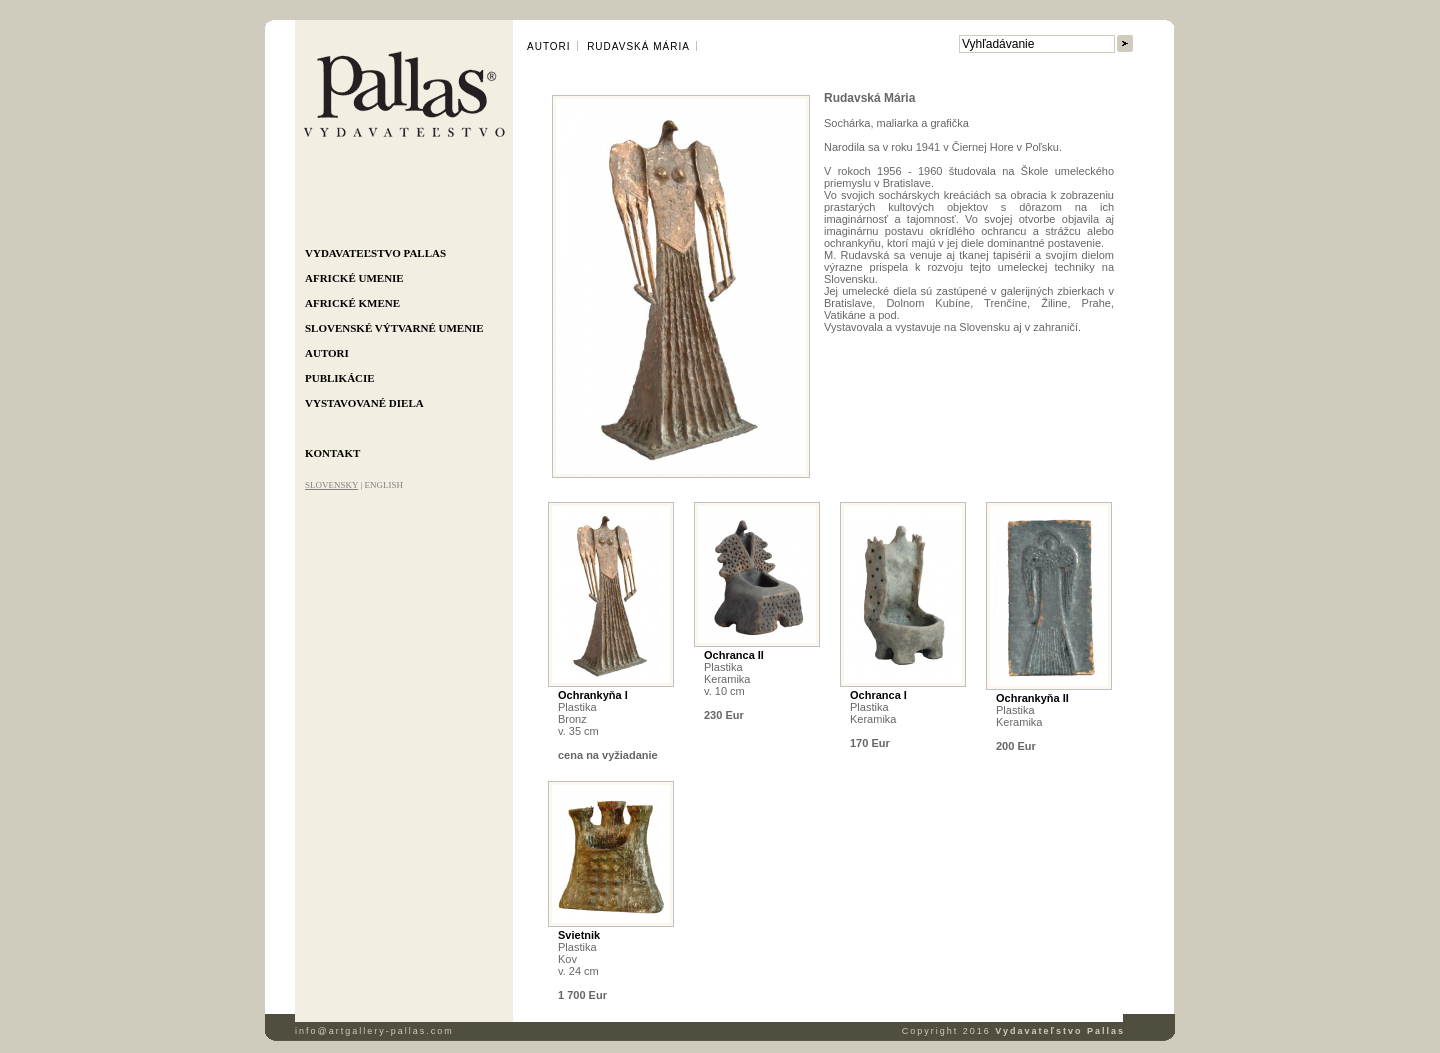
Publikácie (340, 378)
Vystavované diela (364, 403)
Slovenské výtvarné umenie (394, 328)
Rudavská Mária (638, 46)
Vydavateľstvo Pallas (375, 253)
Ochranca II (734, 655)
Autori (327, 353)
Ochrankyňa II (1032, 698)
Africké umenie (354, 278)
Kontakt (332, 453)
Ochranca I (878, 695)
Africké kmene (352, 303)
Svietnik (579, 935)
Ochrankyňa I (593, 695)
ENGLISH (383, 485)
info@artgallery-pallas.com (374, 1031)
